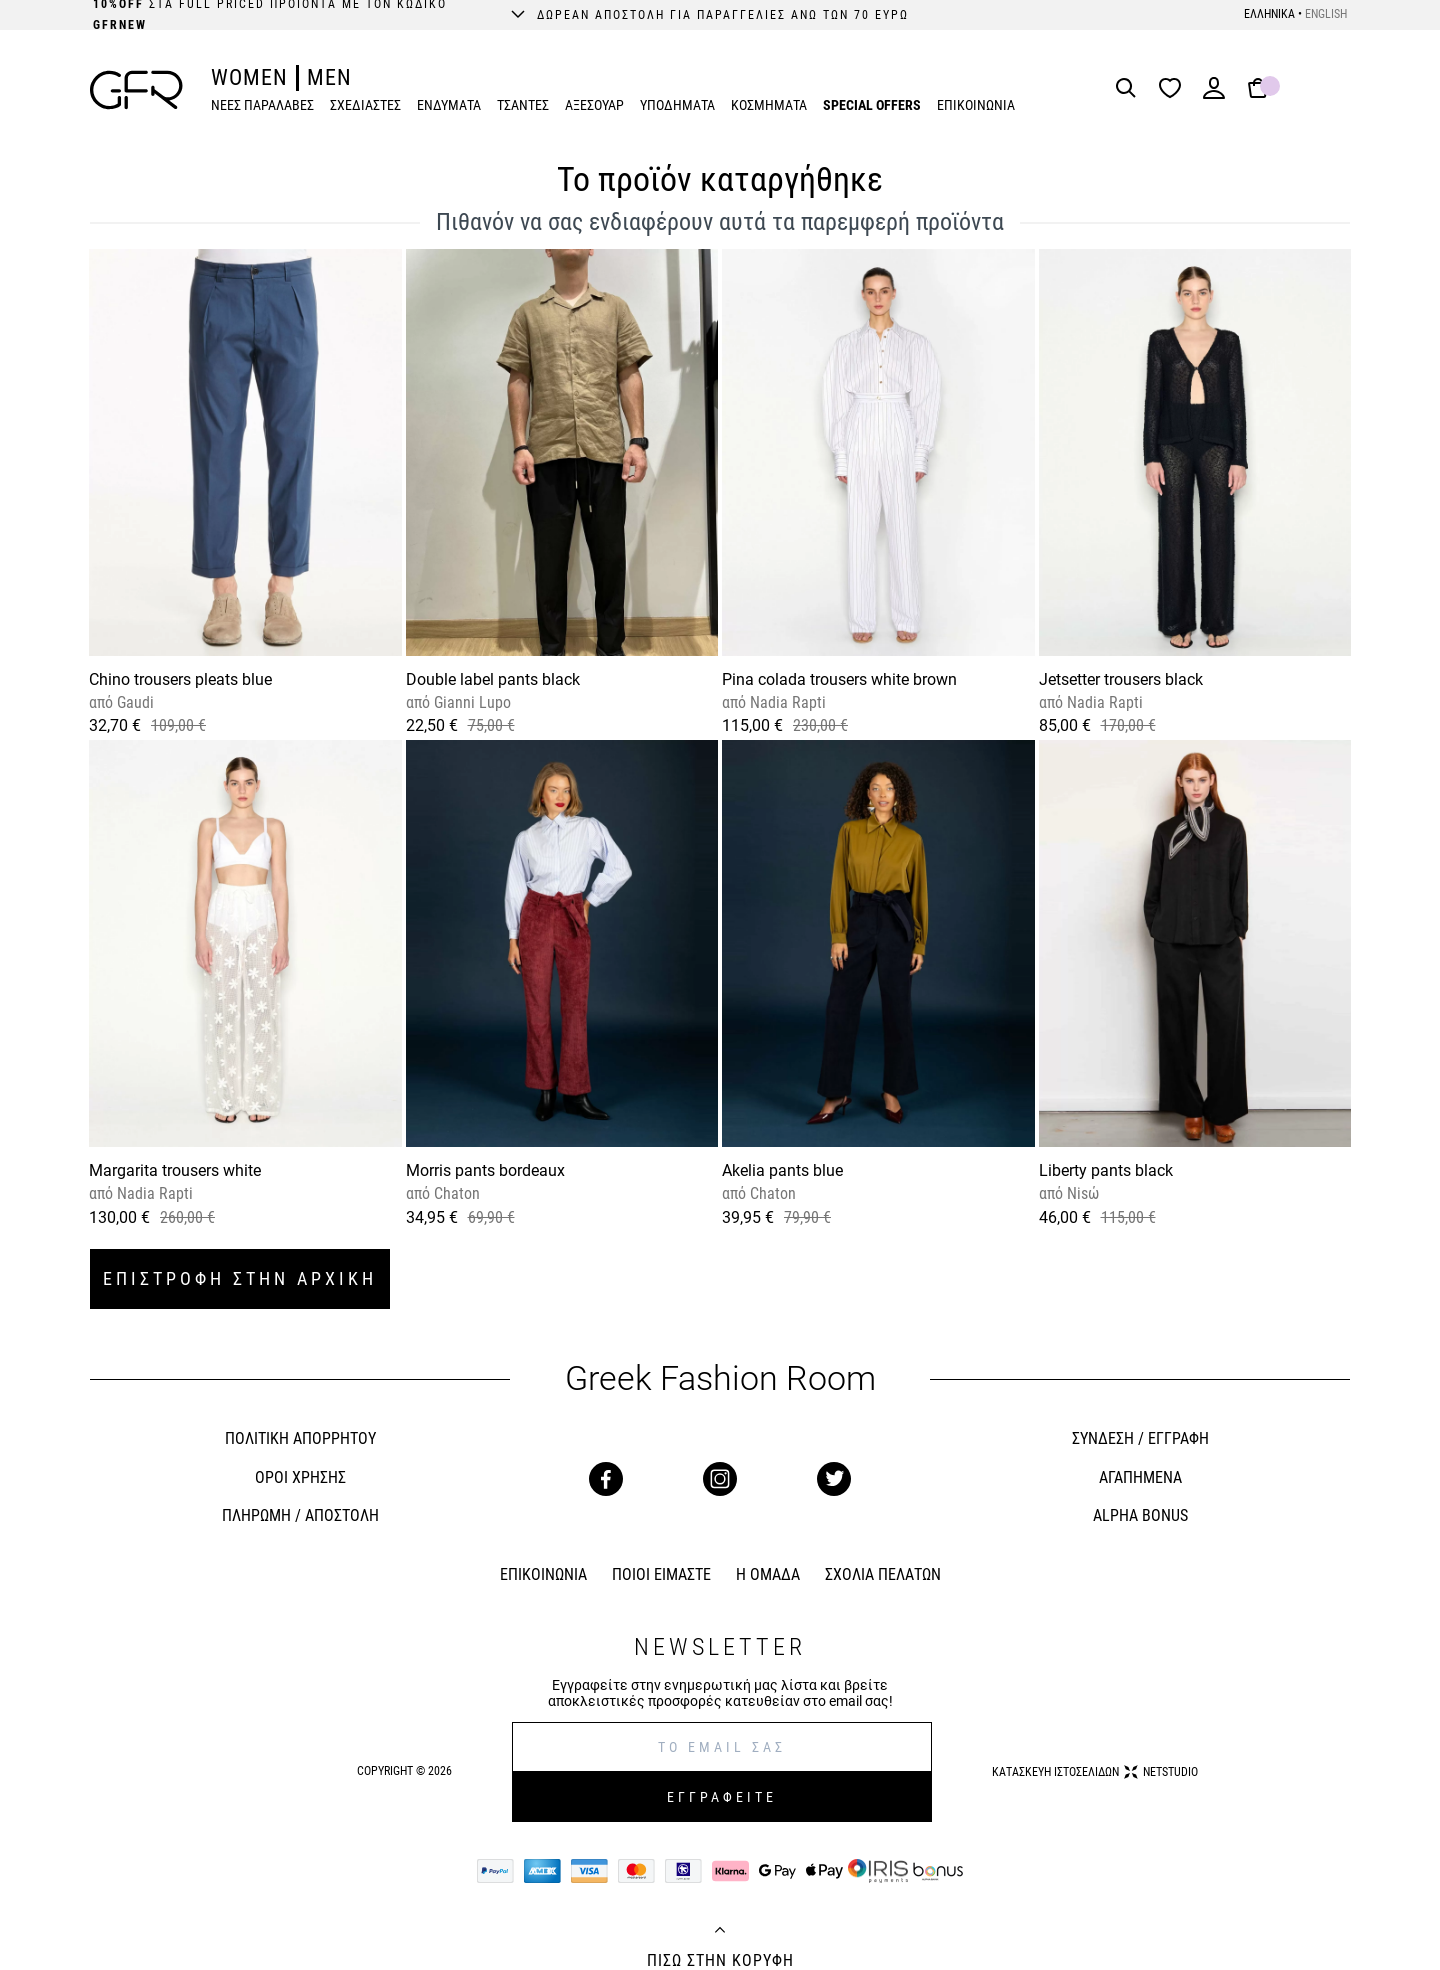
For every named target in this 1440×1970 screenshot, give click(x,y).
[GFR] (136, 90)
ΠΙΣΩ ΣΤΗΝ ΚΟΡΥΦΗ (720, 1961)
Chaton (455, 1193)
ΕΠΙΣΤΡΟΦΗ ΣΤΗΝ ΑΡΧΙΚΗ (240, 1278)
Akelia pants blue (782, 1170)
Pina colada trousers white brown (839, 679)
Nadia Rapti (786, 702)
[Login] (1214, 94)
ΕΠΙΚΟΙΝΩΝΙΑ (976, 105)
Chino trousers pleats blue (180, 679)
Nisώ (1081, 1193)
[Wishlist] (1175, 89)
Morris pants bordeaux (485, 1170)
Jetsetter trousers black (1121, 679)
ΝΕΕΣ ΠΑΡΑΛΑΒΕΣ (262, 105)
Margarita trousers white (175, 1170)
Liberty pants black (1106, 1170)
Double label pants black (493, 679)
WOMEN (249, 77)
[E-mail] (722, 1747)
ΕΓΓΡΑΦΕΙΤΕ (722, 1797)
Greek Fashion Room (720, 1378)
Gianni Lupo (470, 702)
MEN (329, 77)
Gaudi (133, 702)
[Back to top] (720, 1932)
